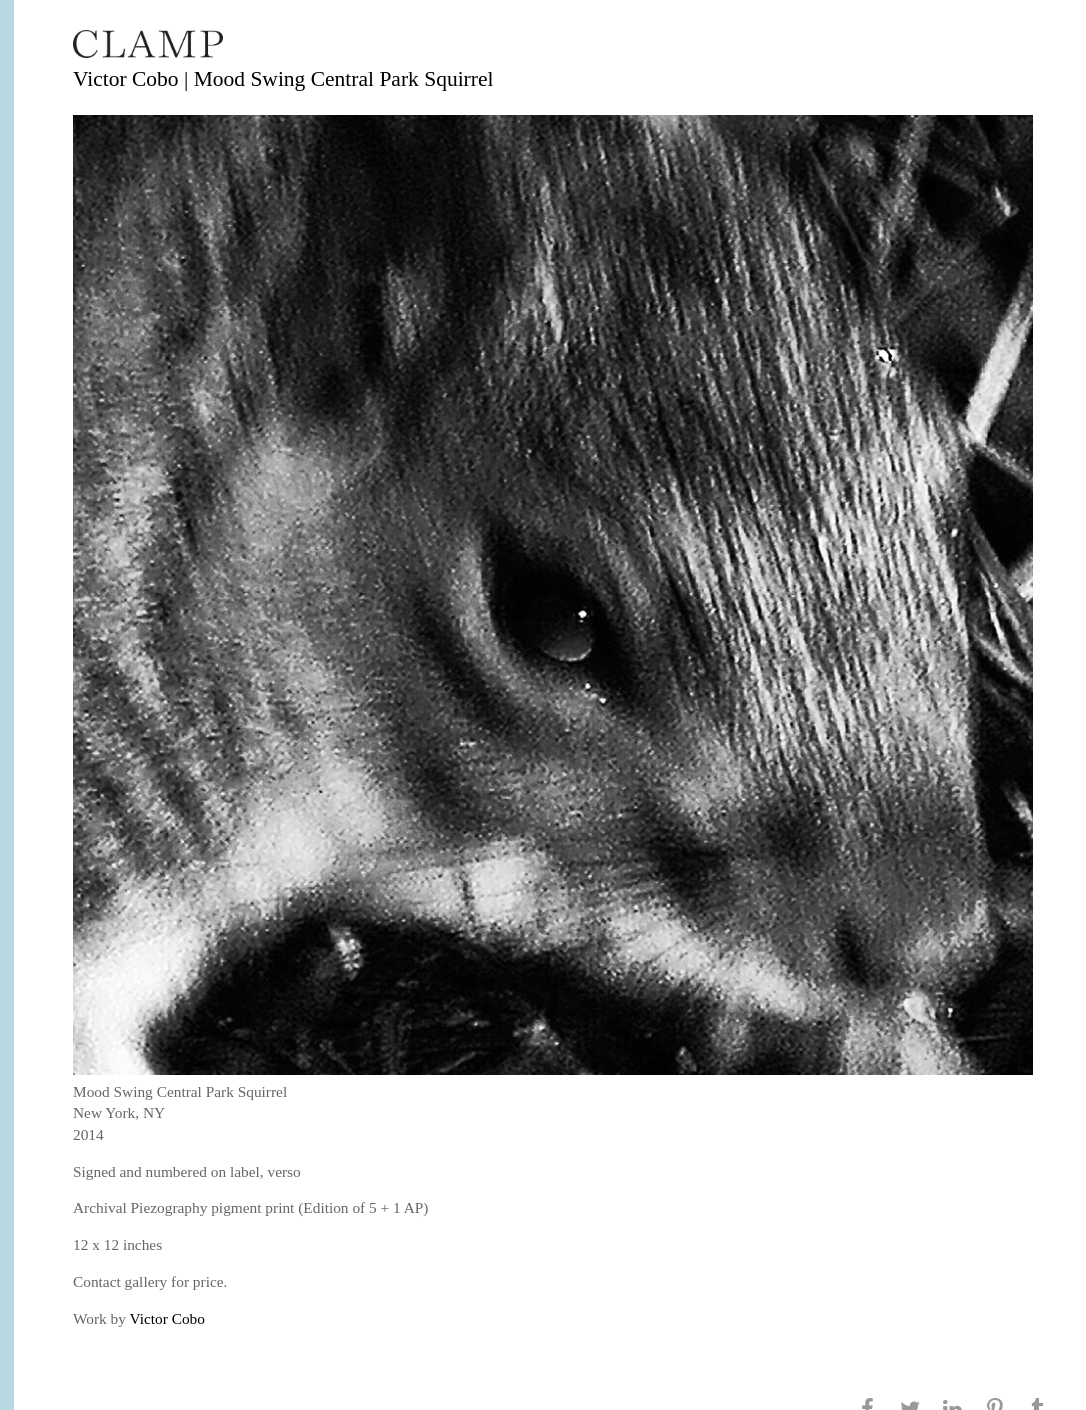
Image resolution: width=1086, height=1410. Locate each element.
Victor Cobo (167, 1318)
